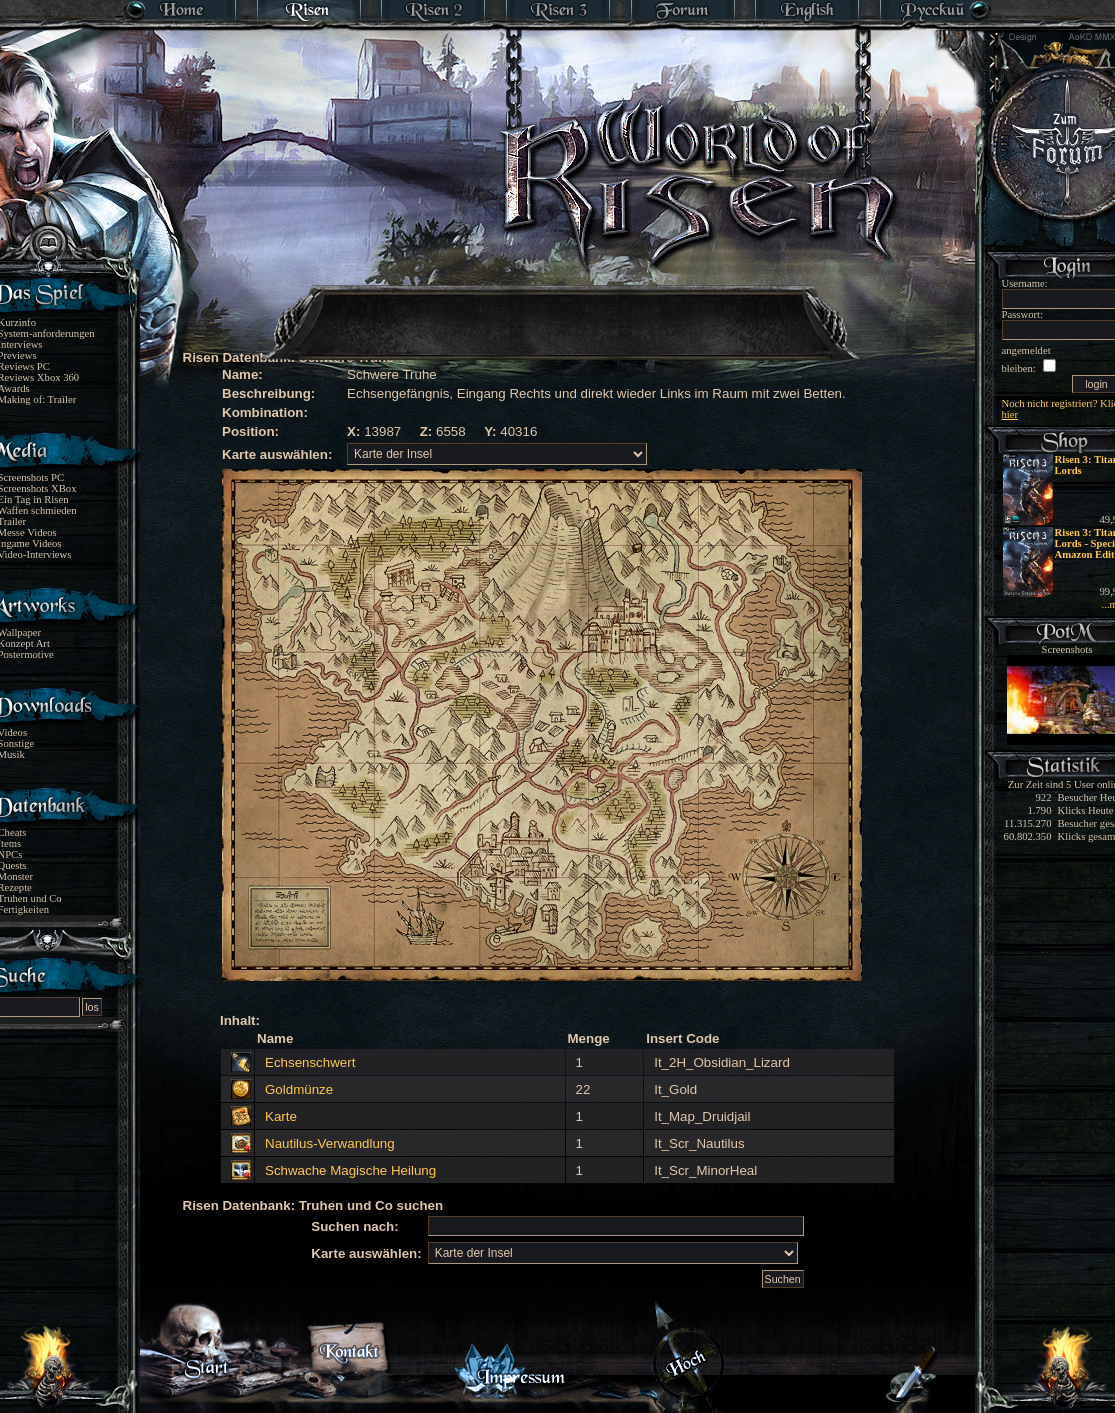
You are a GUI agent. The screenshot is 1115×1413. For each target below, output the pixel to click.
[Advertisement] (559, 310)
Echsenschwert (310, 1062)
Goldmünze (299, 1089)
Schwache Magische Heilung (350, 1170)
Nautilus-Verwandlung (330, 1143)
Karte (281, 1116)
